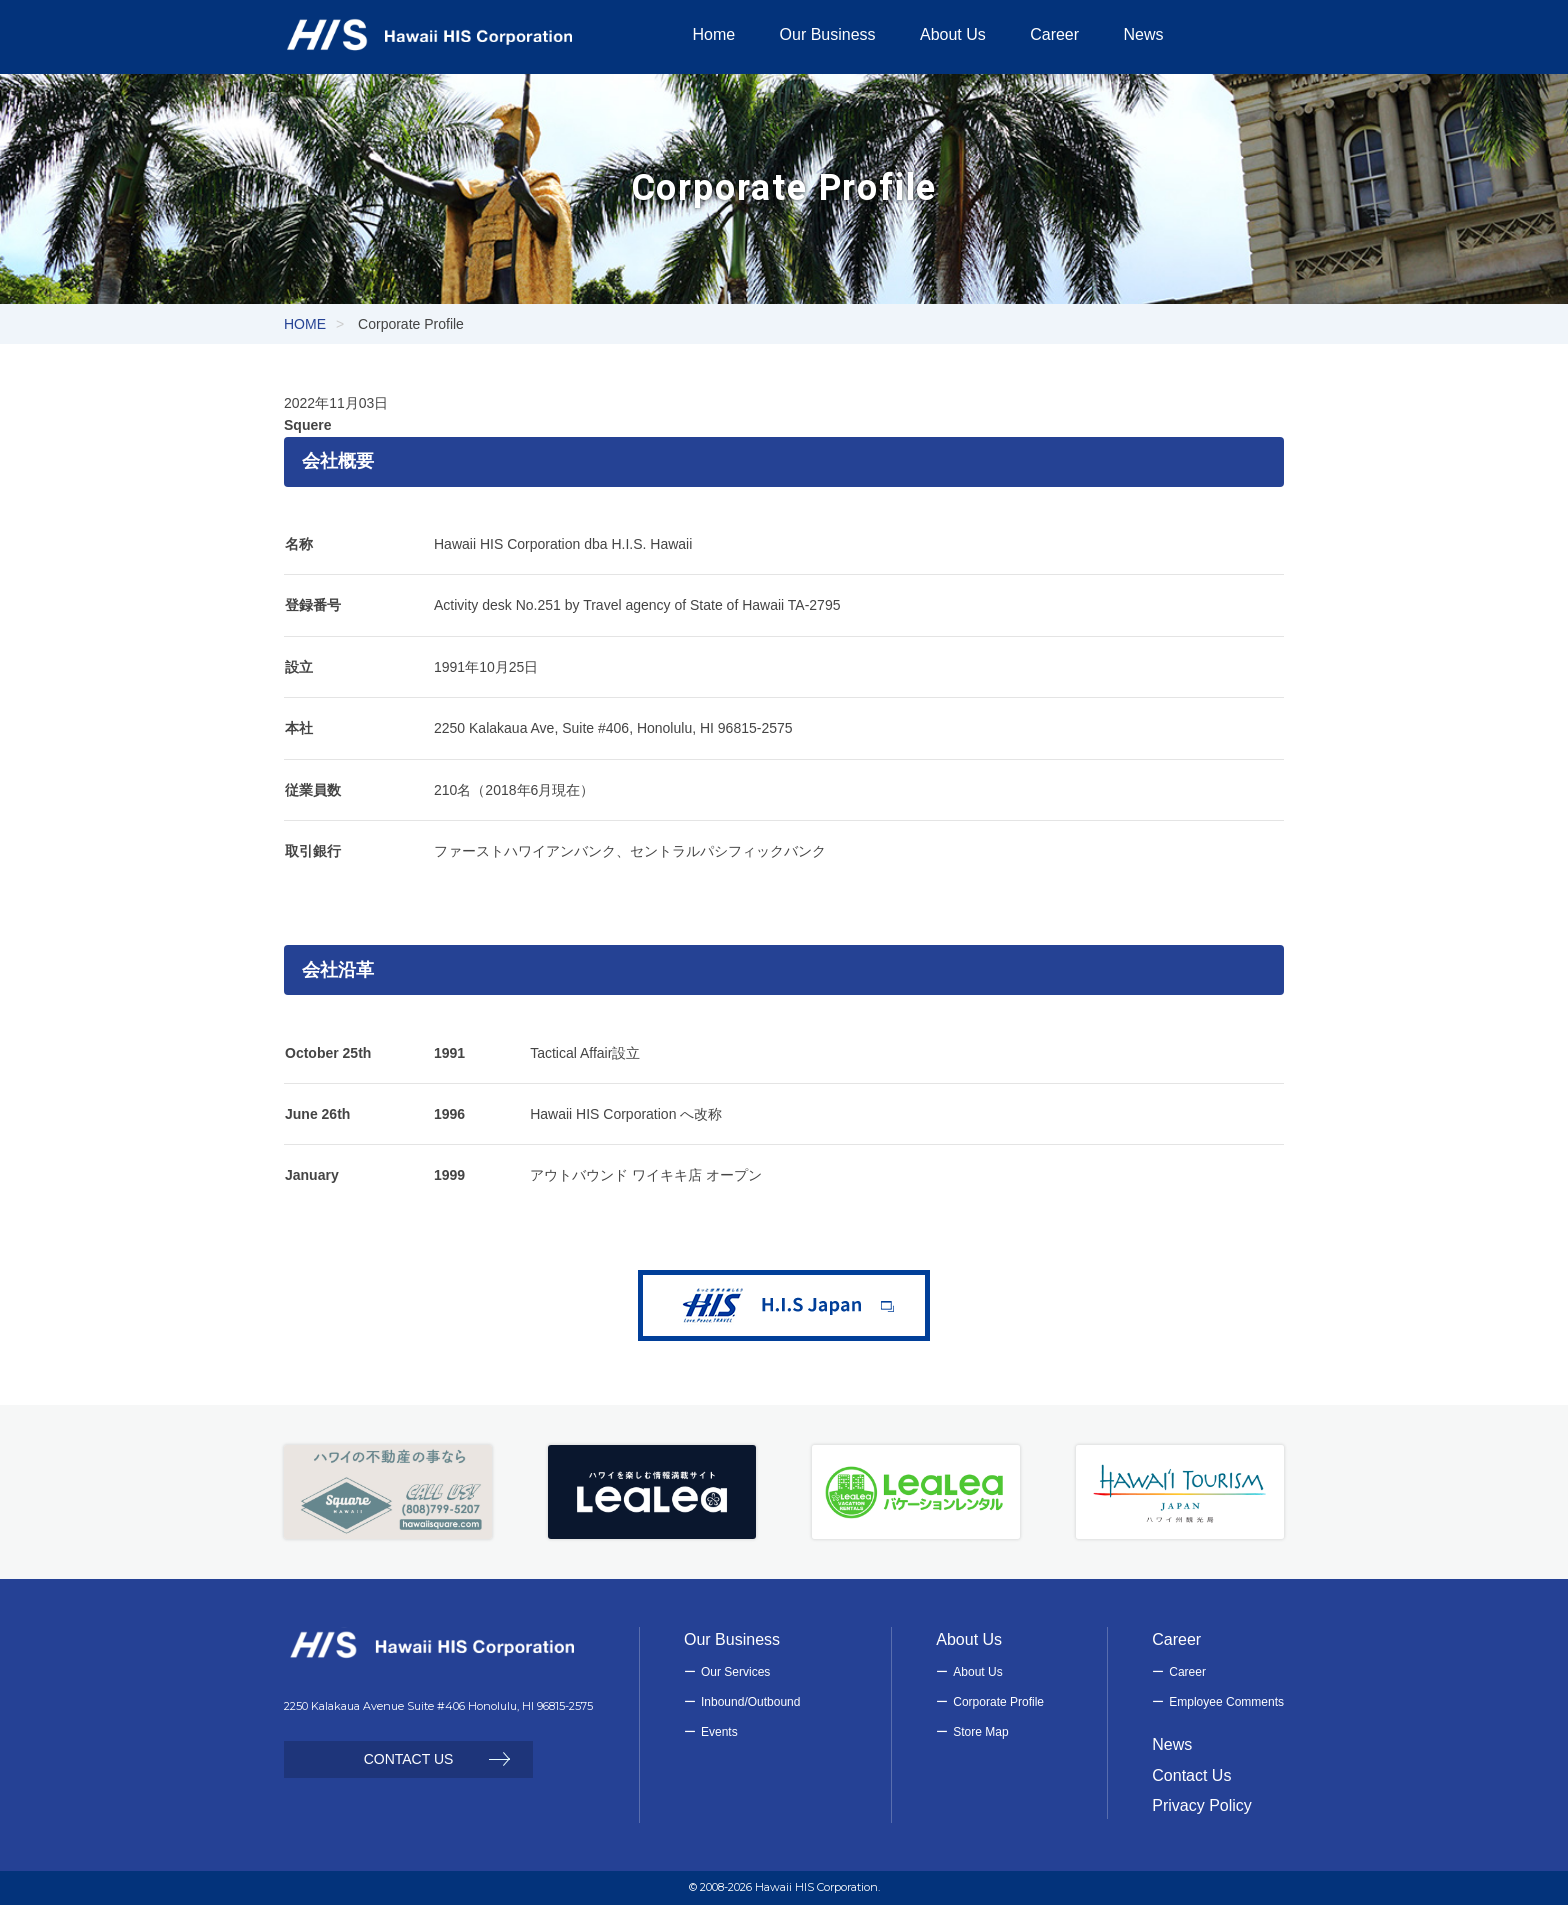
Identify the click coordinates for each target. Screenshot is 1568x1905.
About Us (977, 1672)
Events (719, 1732)
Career (1187, 1672)
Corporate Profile (998, 1702)
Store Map (980, 1732)
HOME (305, 324)
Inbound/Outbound (750, 1702)
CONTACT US (409, 1759)
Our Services (735, 1672)
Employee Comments (1226, 1702)
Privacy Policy (1202, 1805)
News (1172, 1744)
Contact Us (1191, 1775)
